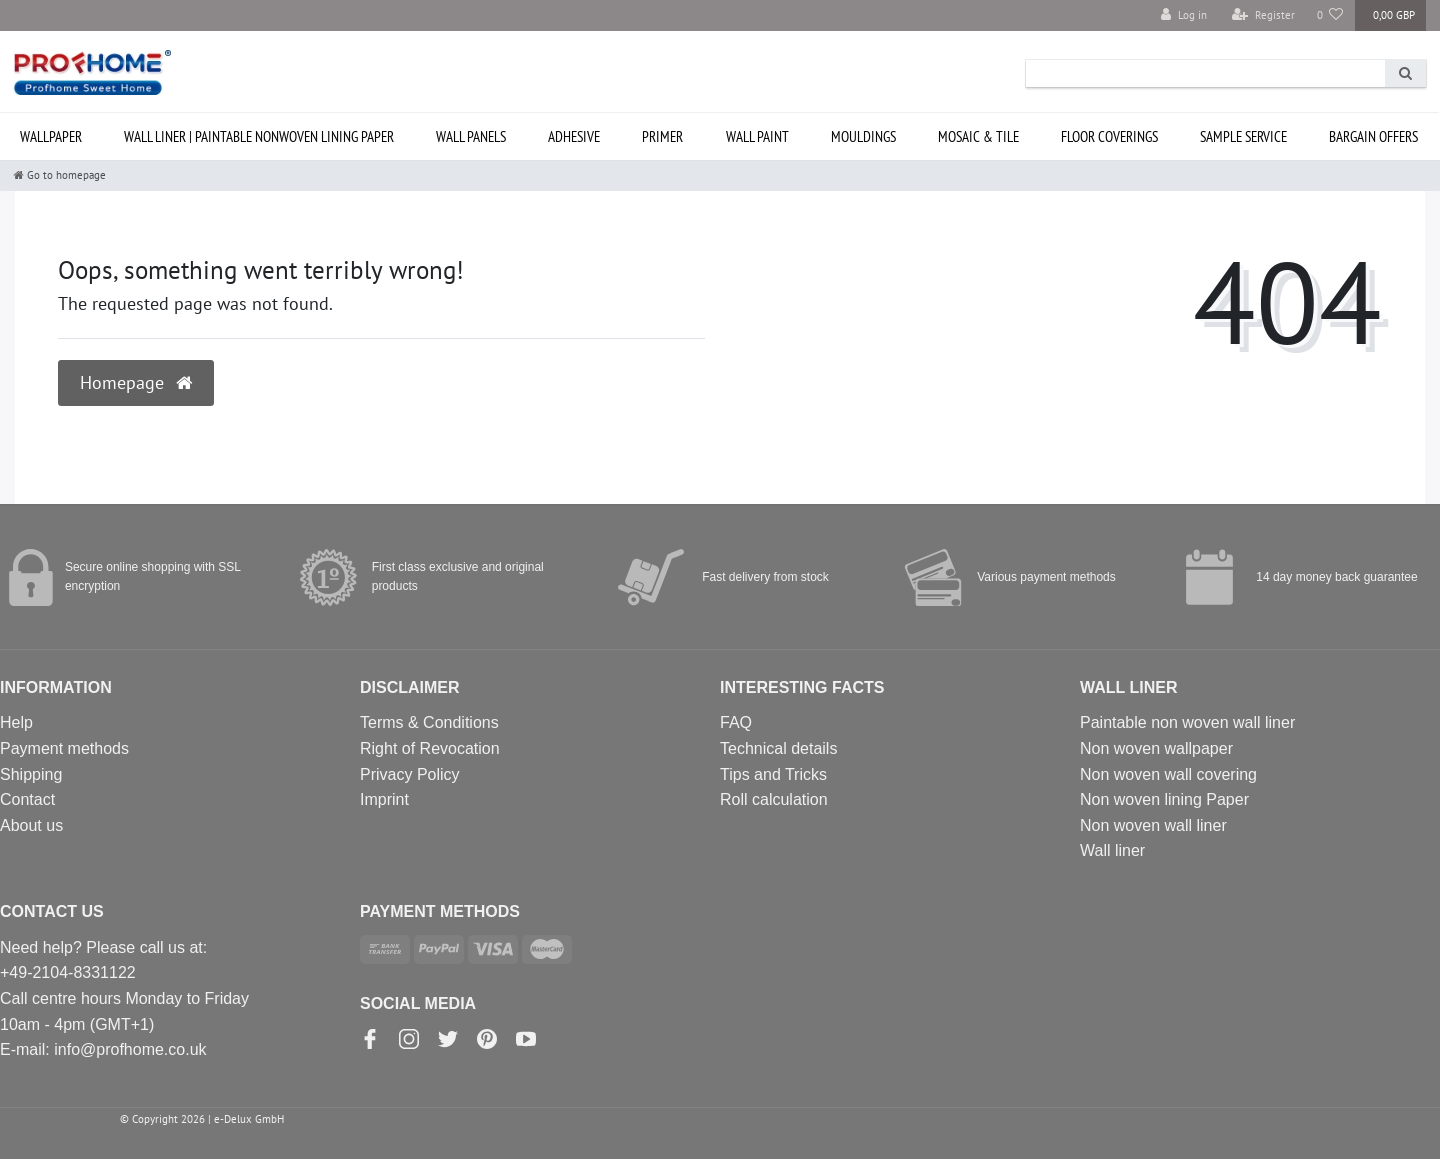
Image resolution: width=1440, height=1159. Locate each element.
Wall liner (1112, 850)
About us (31, 825)
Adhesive (574, 136)
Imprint (384, 799)
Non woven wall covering (1168, 774)
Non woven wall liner (1153, 825)
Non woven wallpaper (1156, 748)
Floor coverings (1109, 136)
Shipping (31, 774)
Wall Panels (471, 136)
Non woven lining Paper (1164, 799)
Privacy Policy (410, 774)
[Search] (1405, 73)
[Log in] (1184, 15)
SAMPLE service (1243, 136)
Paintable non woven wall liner (1187, 722)
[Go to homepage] (60, 175)
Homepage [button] (136, 382)
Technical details (778, 748)
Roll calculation (774, 799)
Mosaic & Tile (978, 136)
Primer (662, 136)
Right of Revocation (430, 748)
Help (16, 722)
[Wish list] (1330, 15)
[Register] (1263, 15)
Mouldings (863, 136)
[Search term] (1205, 73)
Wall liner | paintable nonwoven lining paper (259, 136)
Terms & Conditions (429, 722)
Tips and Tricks (773, 774)
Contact (27, 799)
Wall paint (757, 136)
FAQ (736, 722)
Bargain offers (1373, 136)
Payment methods (64, 748)
